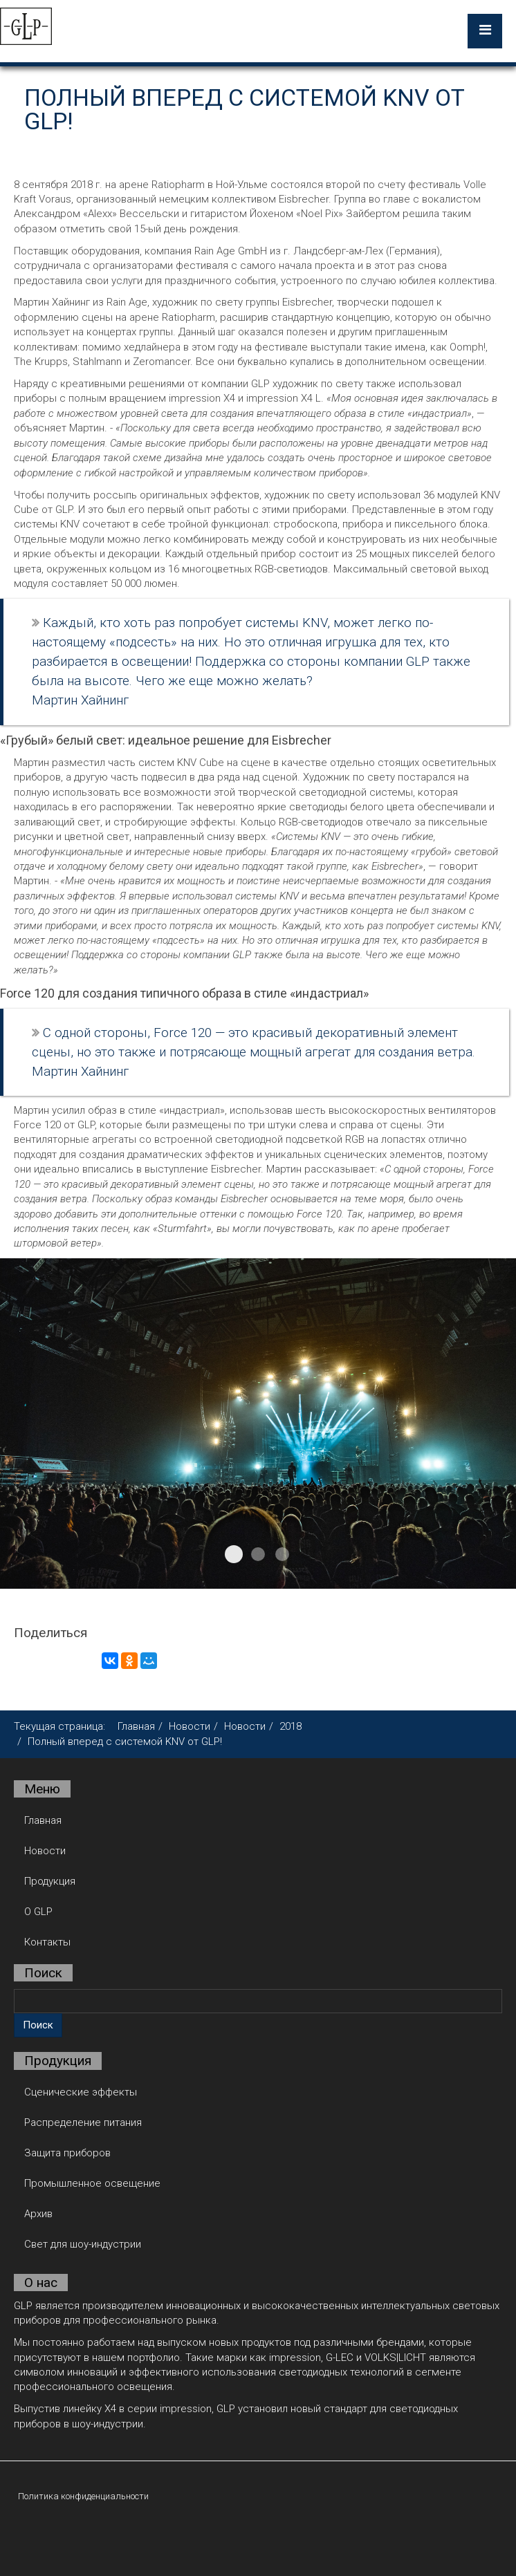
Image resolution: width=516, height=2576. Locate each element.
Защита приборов (67, 2153)
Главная (136, 1726)
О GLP (38, 1911)
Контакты (47, 1942)
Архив (38, 2214)
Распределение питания (83, 2122)
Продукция (49, 1881)
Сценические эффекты (80, 2092)
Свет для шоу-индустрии (82, 2244)
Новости (189, 1726)
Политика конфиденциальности (83, 2496)
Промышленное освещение (92, 2183)
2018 (290, 1726)
